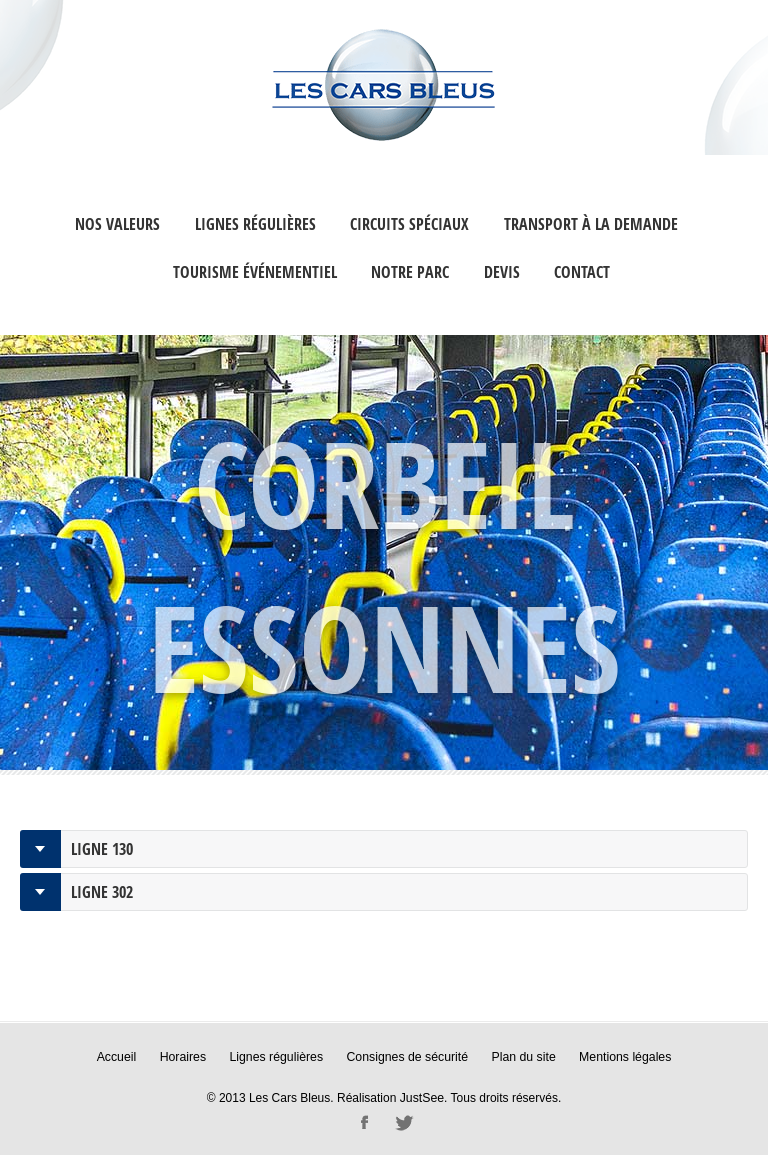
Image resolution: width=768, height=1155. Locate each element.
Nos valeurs (117, 224)
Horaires (186, 1057)
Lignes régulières (255, 224)
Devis (502, 272)
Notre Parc (410, 272)
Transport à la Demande (591, 224)
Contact (582, 272)
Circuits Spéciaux (409, 224)
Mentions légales (621, 1057)
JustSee (421, 1097)
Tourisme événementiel (255, 272)
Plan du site (521, 1057)
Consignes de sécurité (407, 1057)
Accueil (121, 1057)
